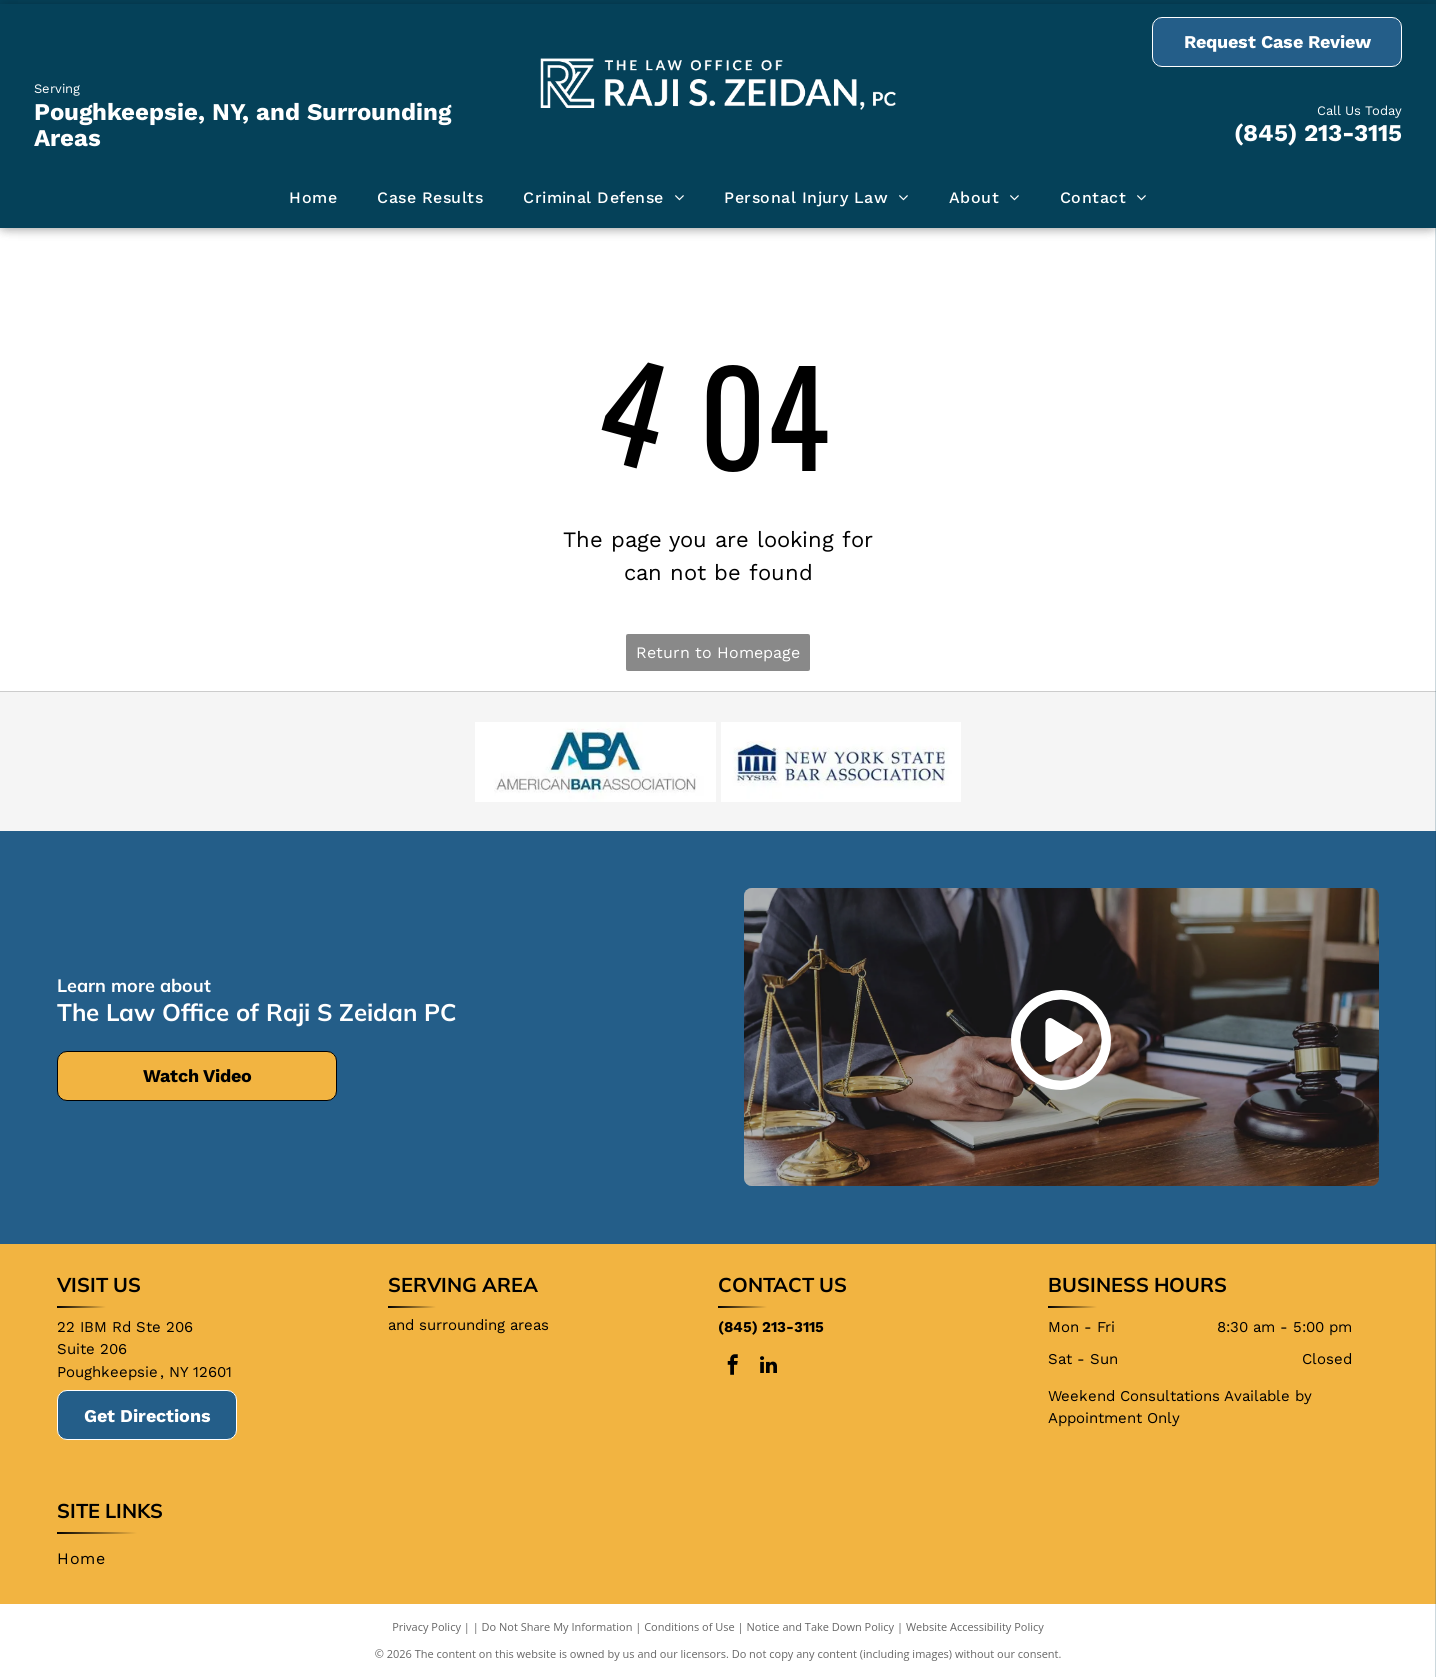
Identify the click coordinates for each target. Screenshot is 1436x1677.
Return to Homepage (718, 652)
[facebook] (733, 1367)
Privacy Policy (426, 1626)
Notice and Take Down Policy (821, 1626)
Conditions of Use (689, 1626)
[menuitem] (313, 198)
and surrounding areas (468, 1325)
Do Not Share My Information (557, 1626)
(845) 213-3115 (1318, 133)
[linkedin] (768, 1367)
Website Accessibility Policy (975, 1626)
